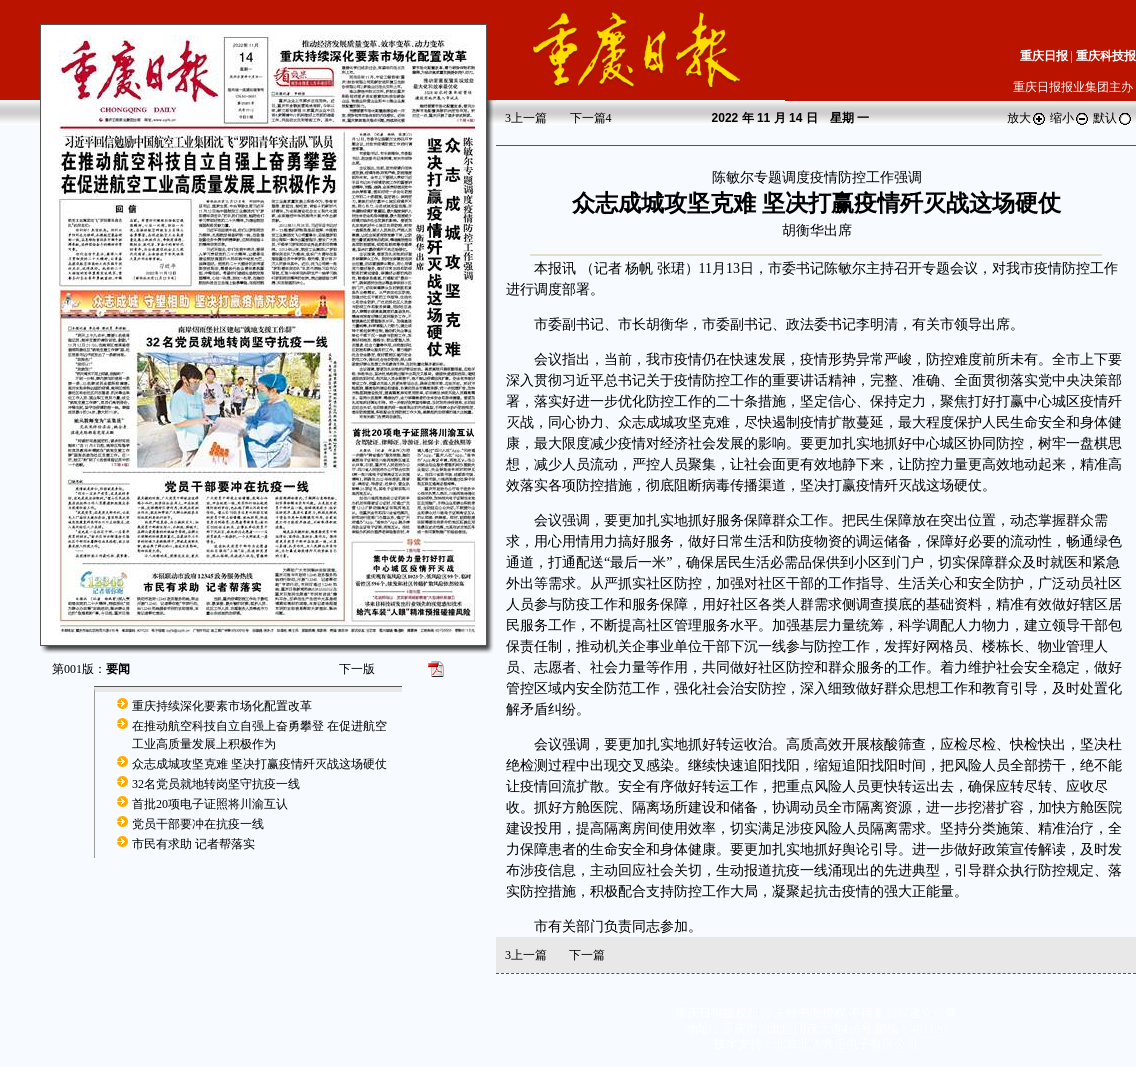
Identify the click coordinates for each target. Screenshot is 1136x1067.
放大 (1027, 118)
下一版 (357, 669)
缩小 (1070, 118)
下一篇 (591, 118)
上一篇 (526, 118)
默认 (1113, 118)
